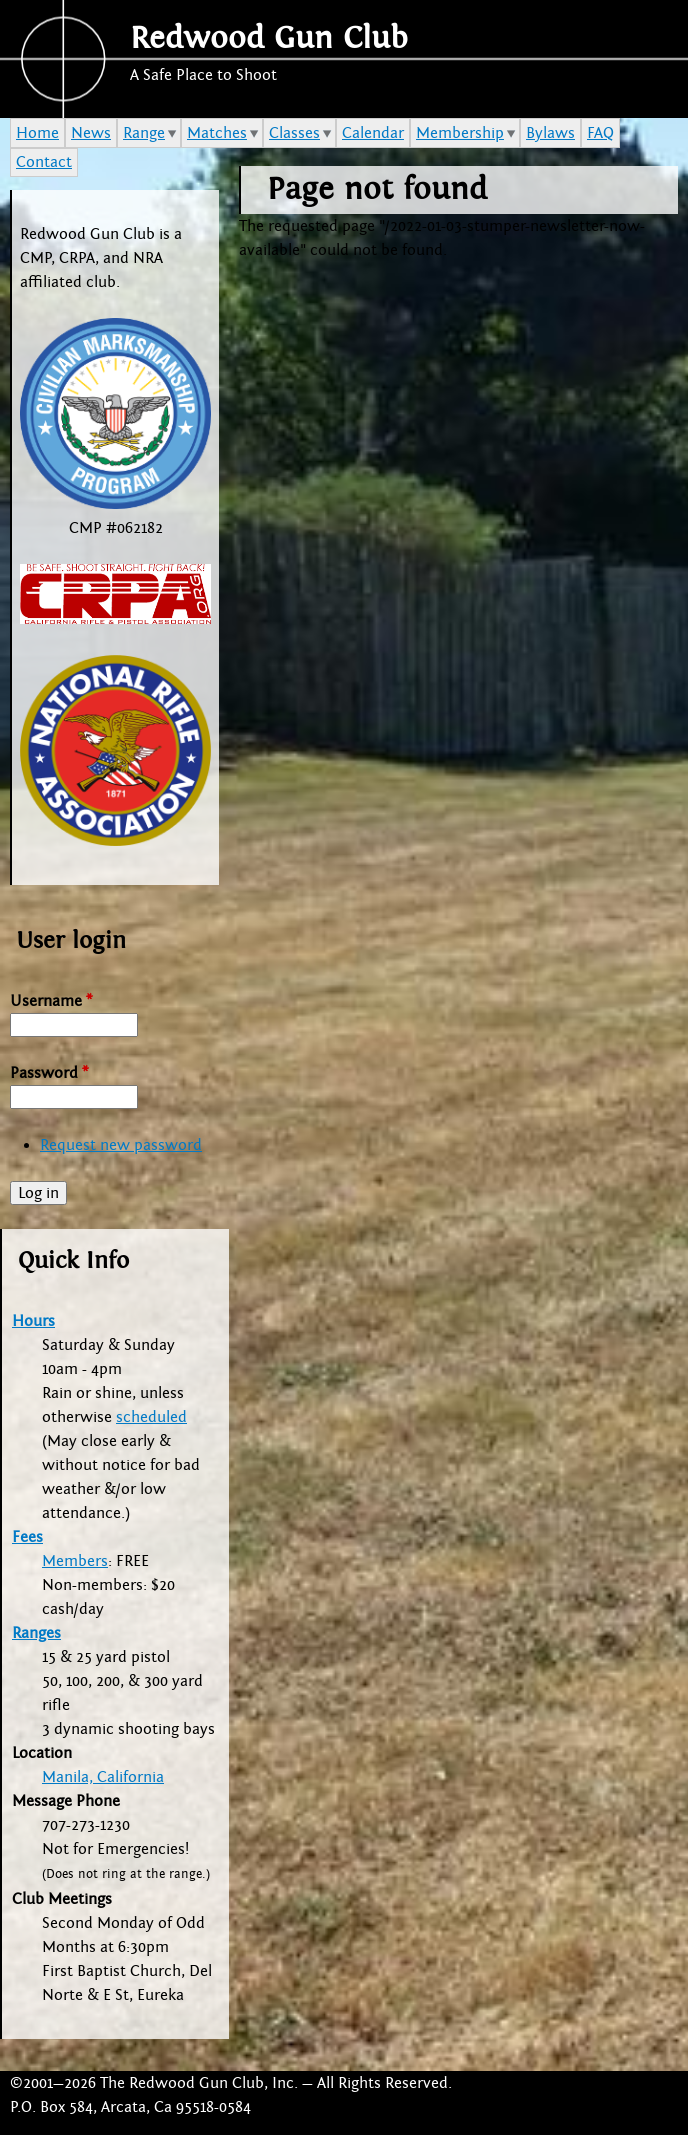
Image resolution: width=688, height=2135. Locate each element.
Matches (217, 133)
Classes (294, 133)
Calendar (373, 133)
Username (51, 1001)
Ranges (36, 1633)
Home (37, 133)
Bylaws (550, 133)
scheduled (151, 1417)
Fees (27, 1537)
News (91, 133)
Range (144, 133)
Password (49, 1073)
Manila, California (103, 1777)
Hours (33, 1321)
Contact (44, 162)
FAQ (600, 133)
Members (75, 1561)
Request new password (121, 1145)
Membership (460, 133)
